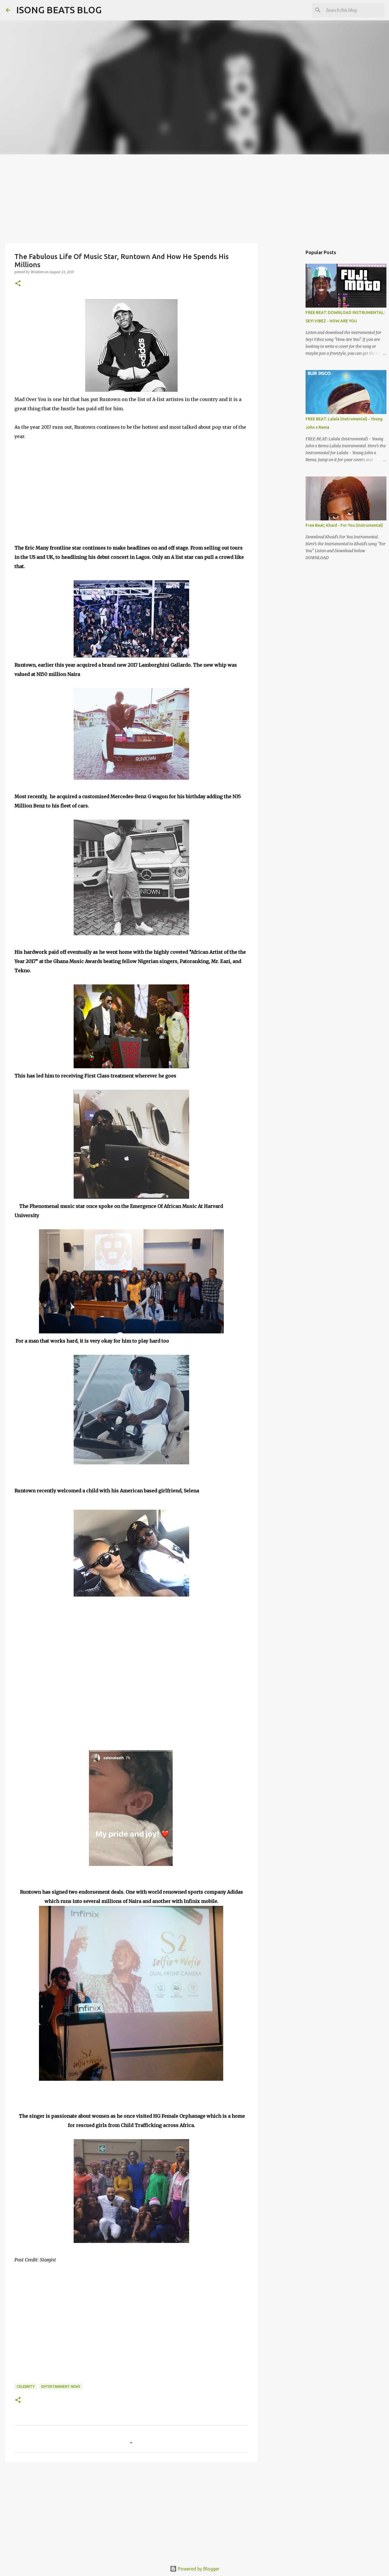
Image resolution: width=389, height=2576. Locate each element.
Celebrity (26, 2386)
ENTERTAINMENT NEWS (60, 2386)
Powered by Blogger (194, 2568)
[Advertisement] (194, 197)
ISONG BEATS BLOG (59, 10)
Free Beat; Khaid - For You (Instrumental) (344, 525)
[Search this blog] (354, 10)
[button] (17, 284)
